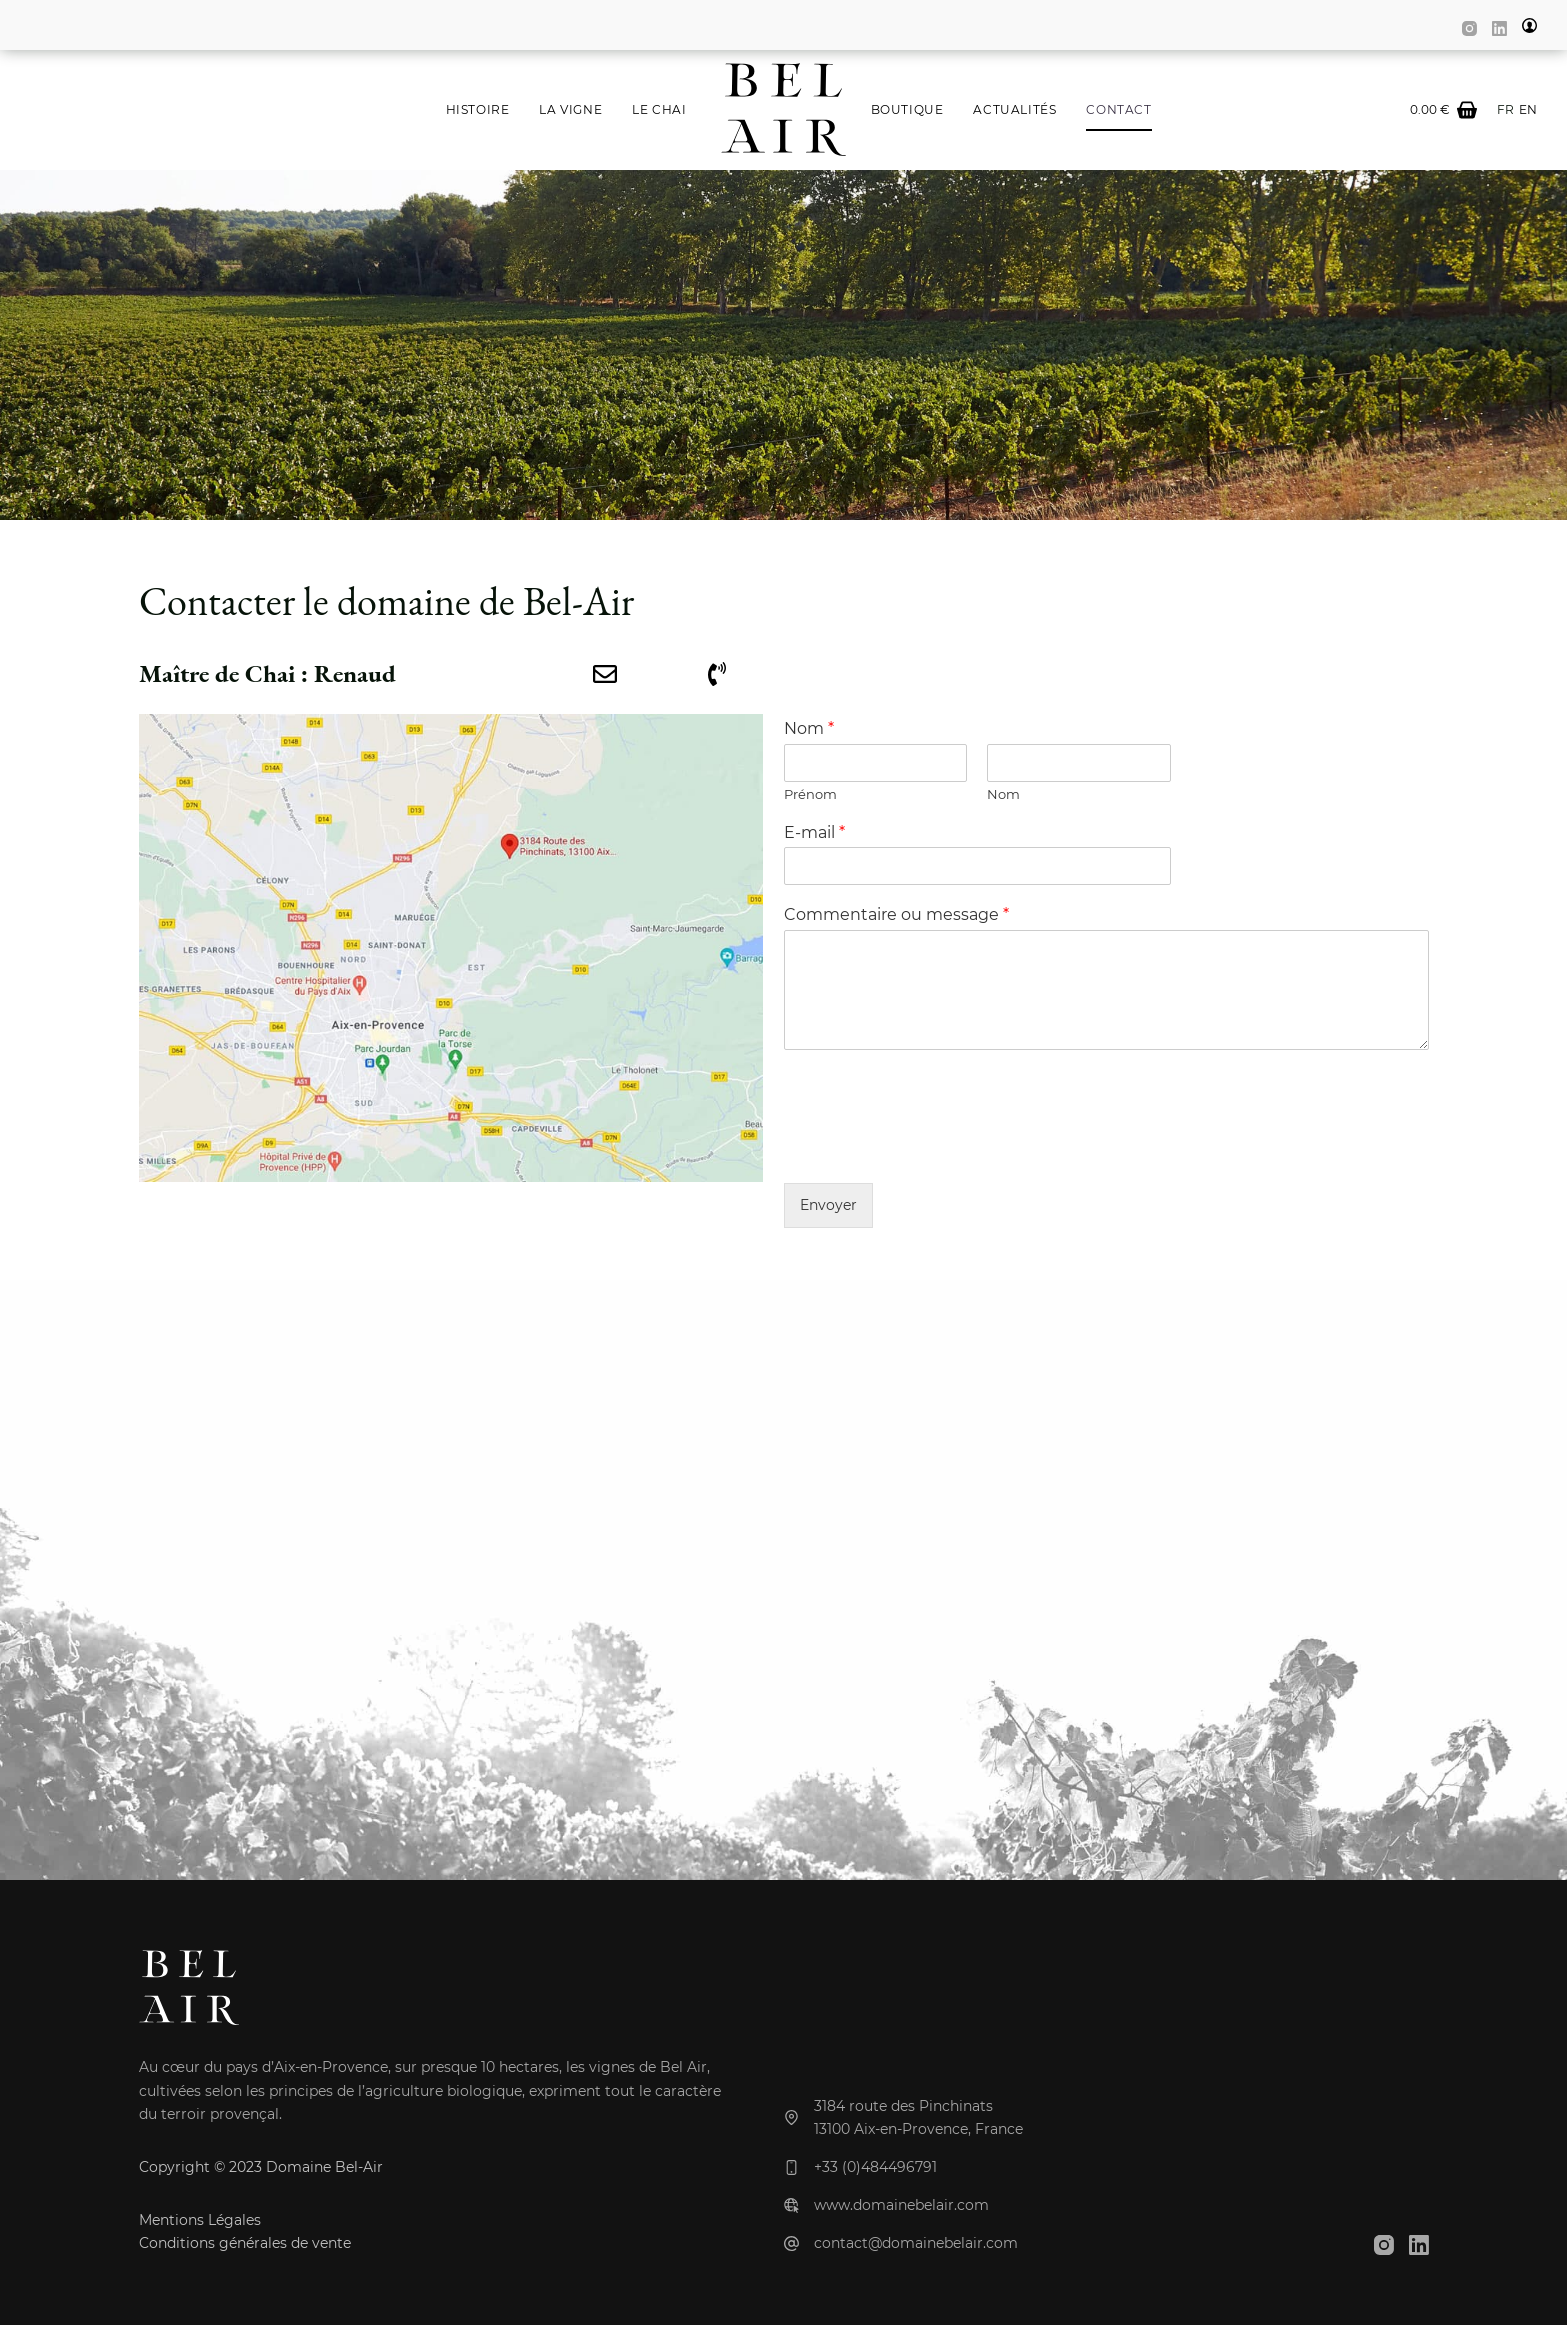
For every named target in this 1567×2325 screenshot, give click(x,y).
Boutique (907, 109)
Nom (809, 728)
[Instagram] (1469, 28)
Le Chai (659, 109)
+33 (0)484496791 (875, 2167)
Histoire (478, 109)
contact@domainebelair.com (916, 2243)
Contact (1118, 109)
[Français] (1505, 110)
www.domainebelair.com (901, 2205)
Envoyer (828, 1205)
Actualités (1014, 109)
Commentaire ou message (896, 914)
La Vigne (570, 109)
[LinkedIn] (1499, 28)
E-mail (814, 832)
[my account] (1529, 25)
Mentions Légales (200, 2220)
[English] (1528, 110)
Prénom (810, 794)
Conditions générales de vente (245, 2243)
